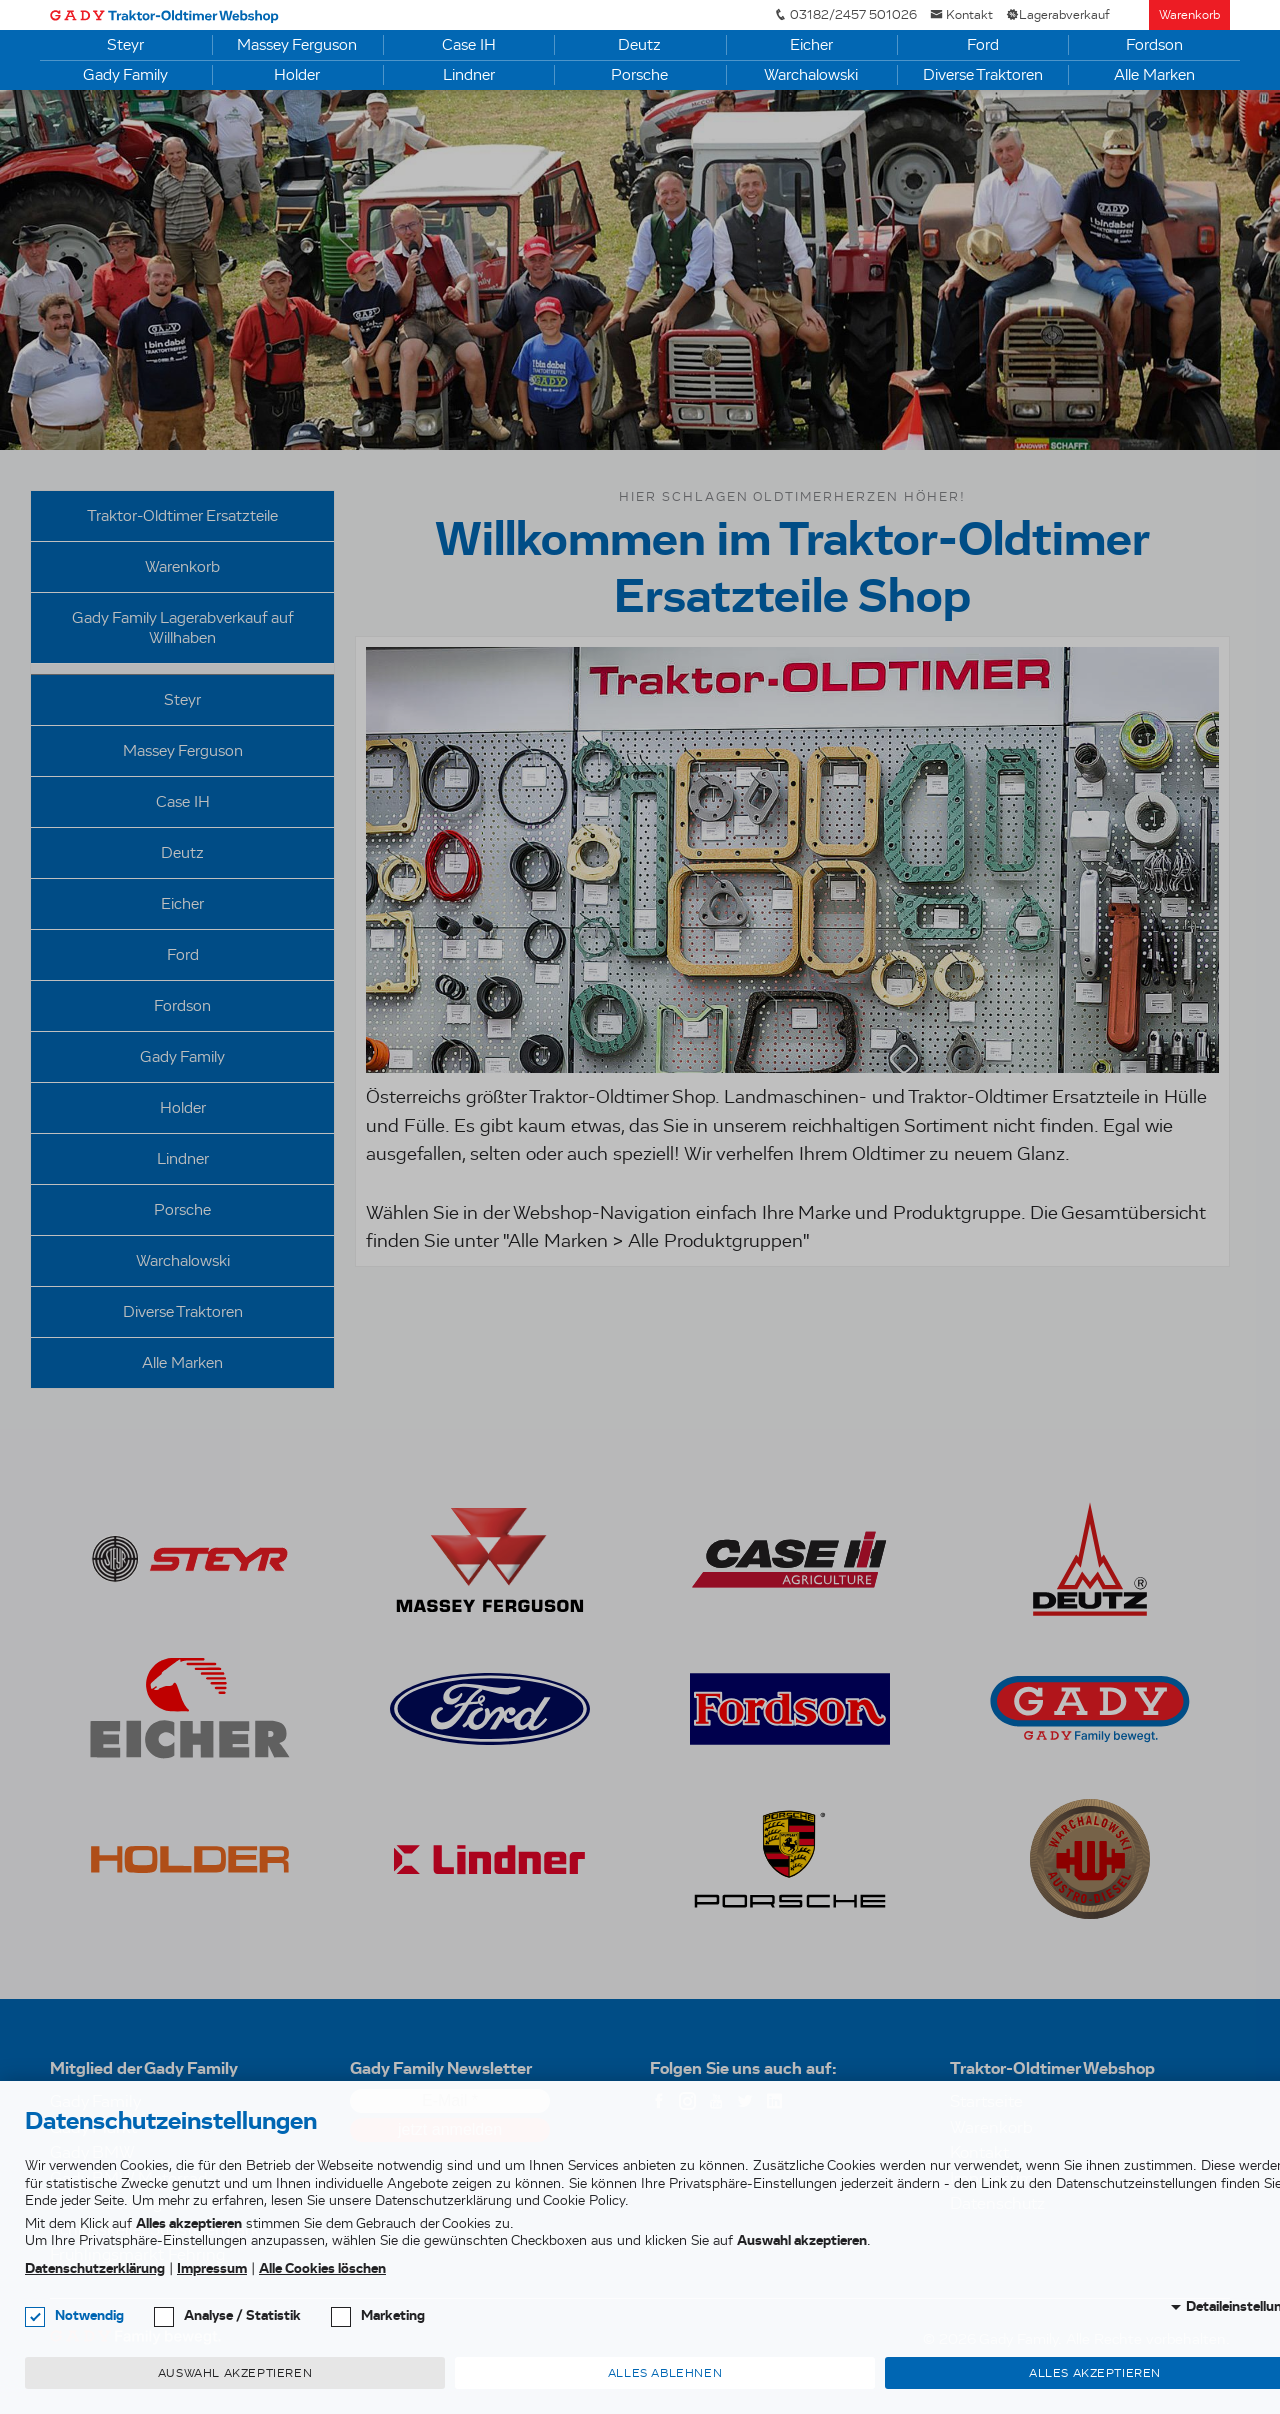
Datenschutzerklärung (95, 2268)
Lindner (469, 74)
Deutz (639, 44)
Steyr (125, 44)
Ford (983, 44)
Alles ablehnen (665, 2373)
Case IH (469, 44)
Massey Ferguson (297, 44)
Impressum (212, 2268)
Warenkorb (1189, 15)
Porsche (639, 74)
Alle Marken (1154, 74)
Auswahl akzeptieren (235, 2373)
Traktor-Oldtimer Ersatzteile (182, 515)
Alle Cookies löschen (322, 2268)
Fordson (1154, 44)
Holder (297, 74)
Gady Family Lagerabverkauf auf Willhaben (183, 627)
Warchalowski (811, 74)
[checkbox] (35, 2317)
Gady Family (125, 74)
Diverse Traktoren (983, 74)
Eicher (811, 44)
